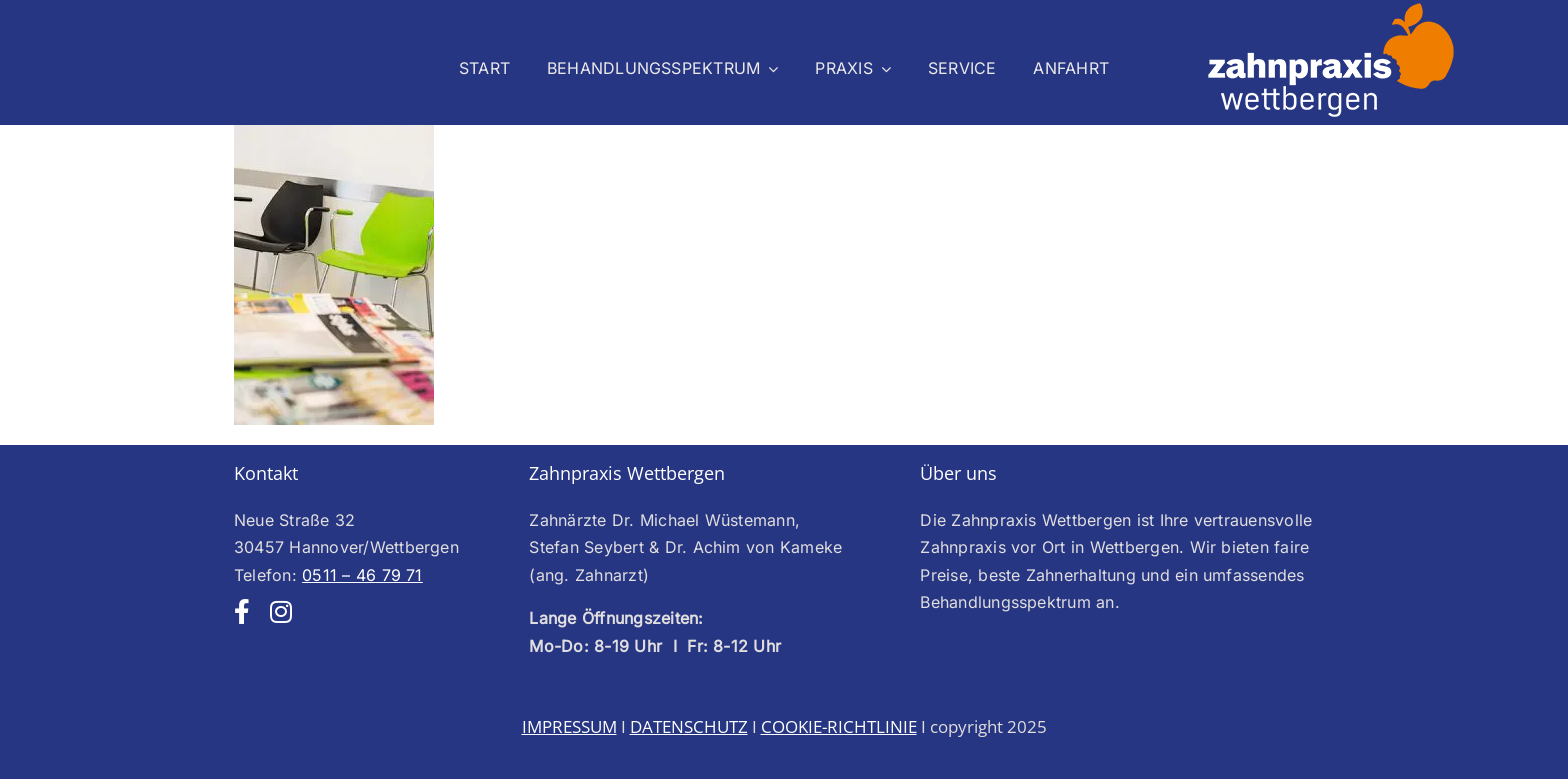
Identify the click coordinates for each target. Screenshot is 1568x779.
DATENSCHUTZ (689, 726)
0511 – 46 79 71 (362, 575)
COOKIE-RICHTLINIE (839, 726)
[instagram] (281, 611)
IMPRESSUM (569, 726)
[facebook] (242, 611)
